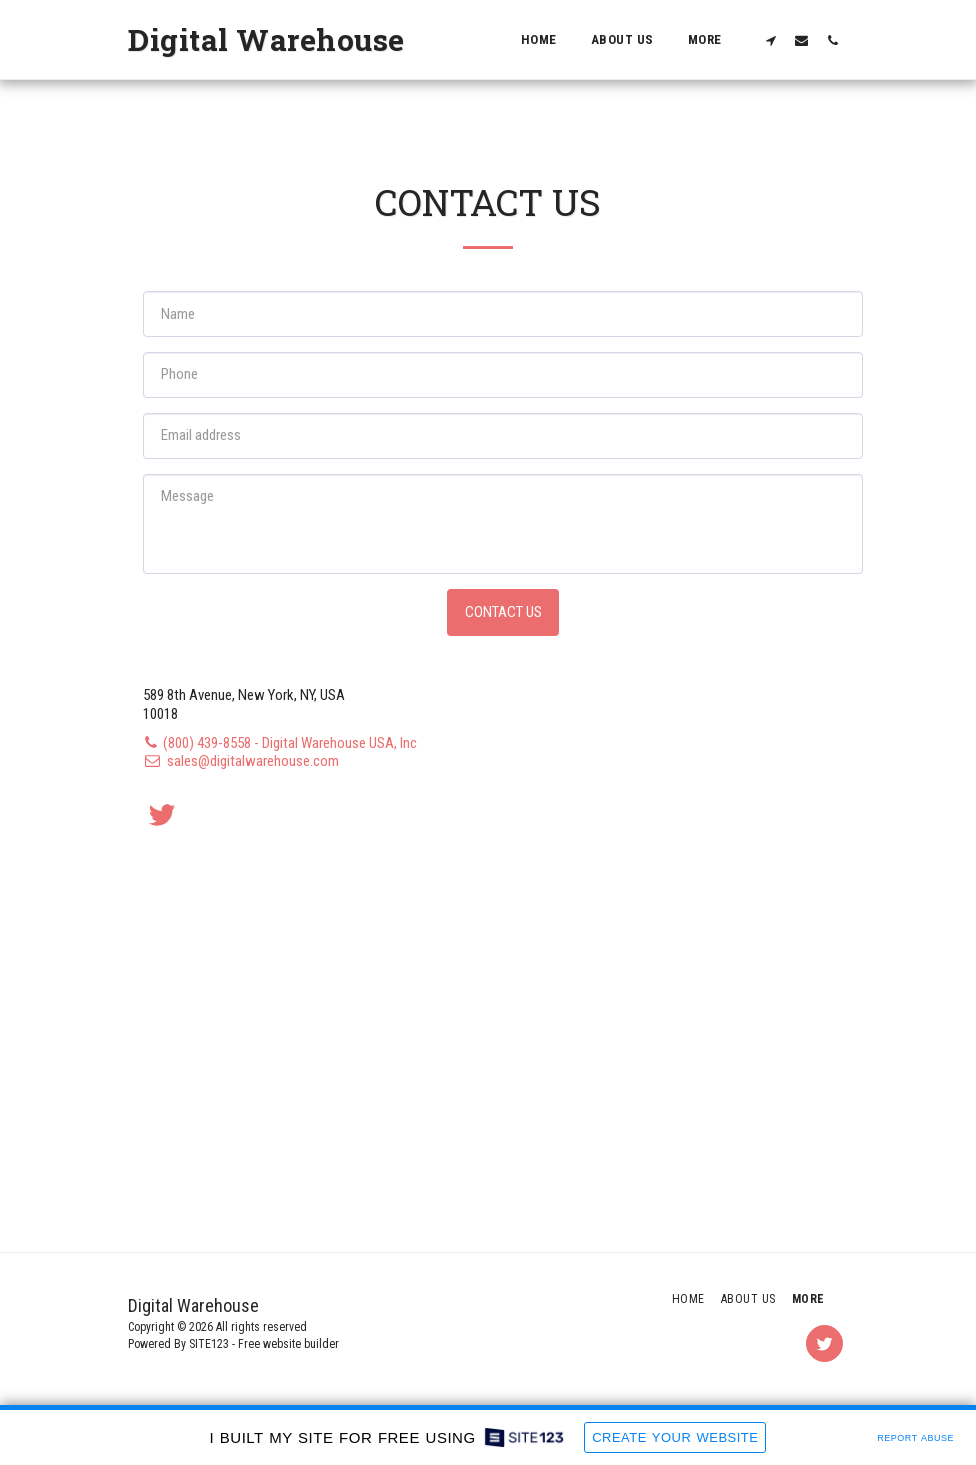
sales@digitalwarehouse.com (241, 761)
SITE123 (209, 1344)
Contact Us (503, 612)
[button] (770, 40)
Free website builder (288, 1344)
